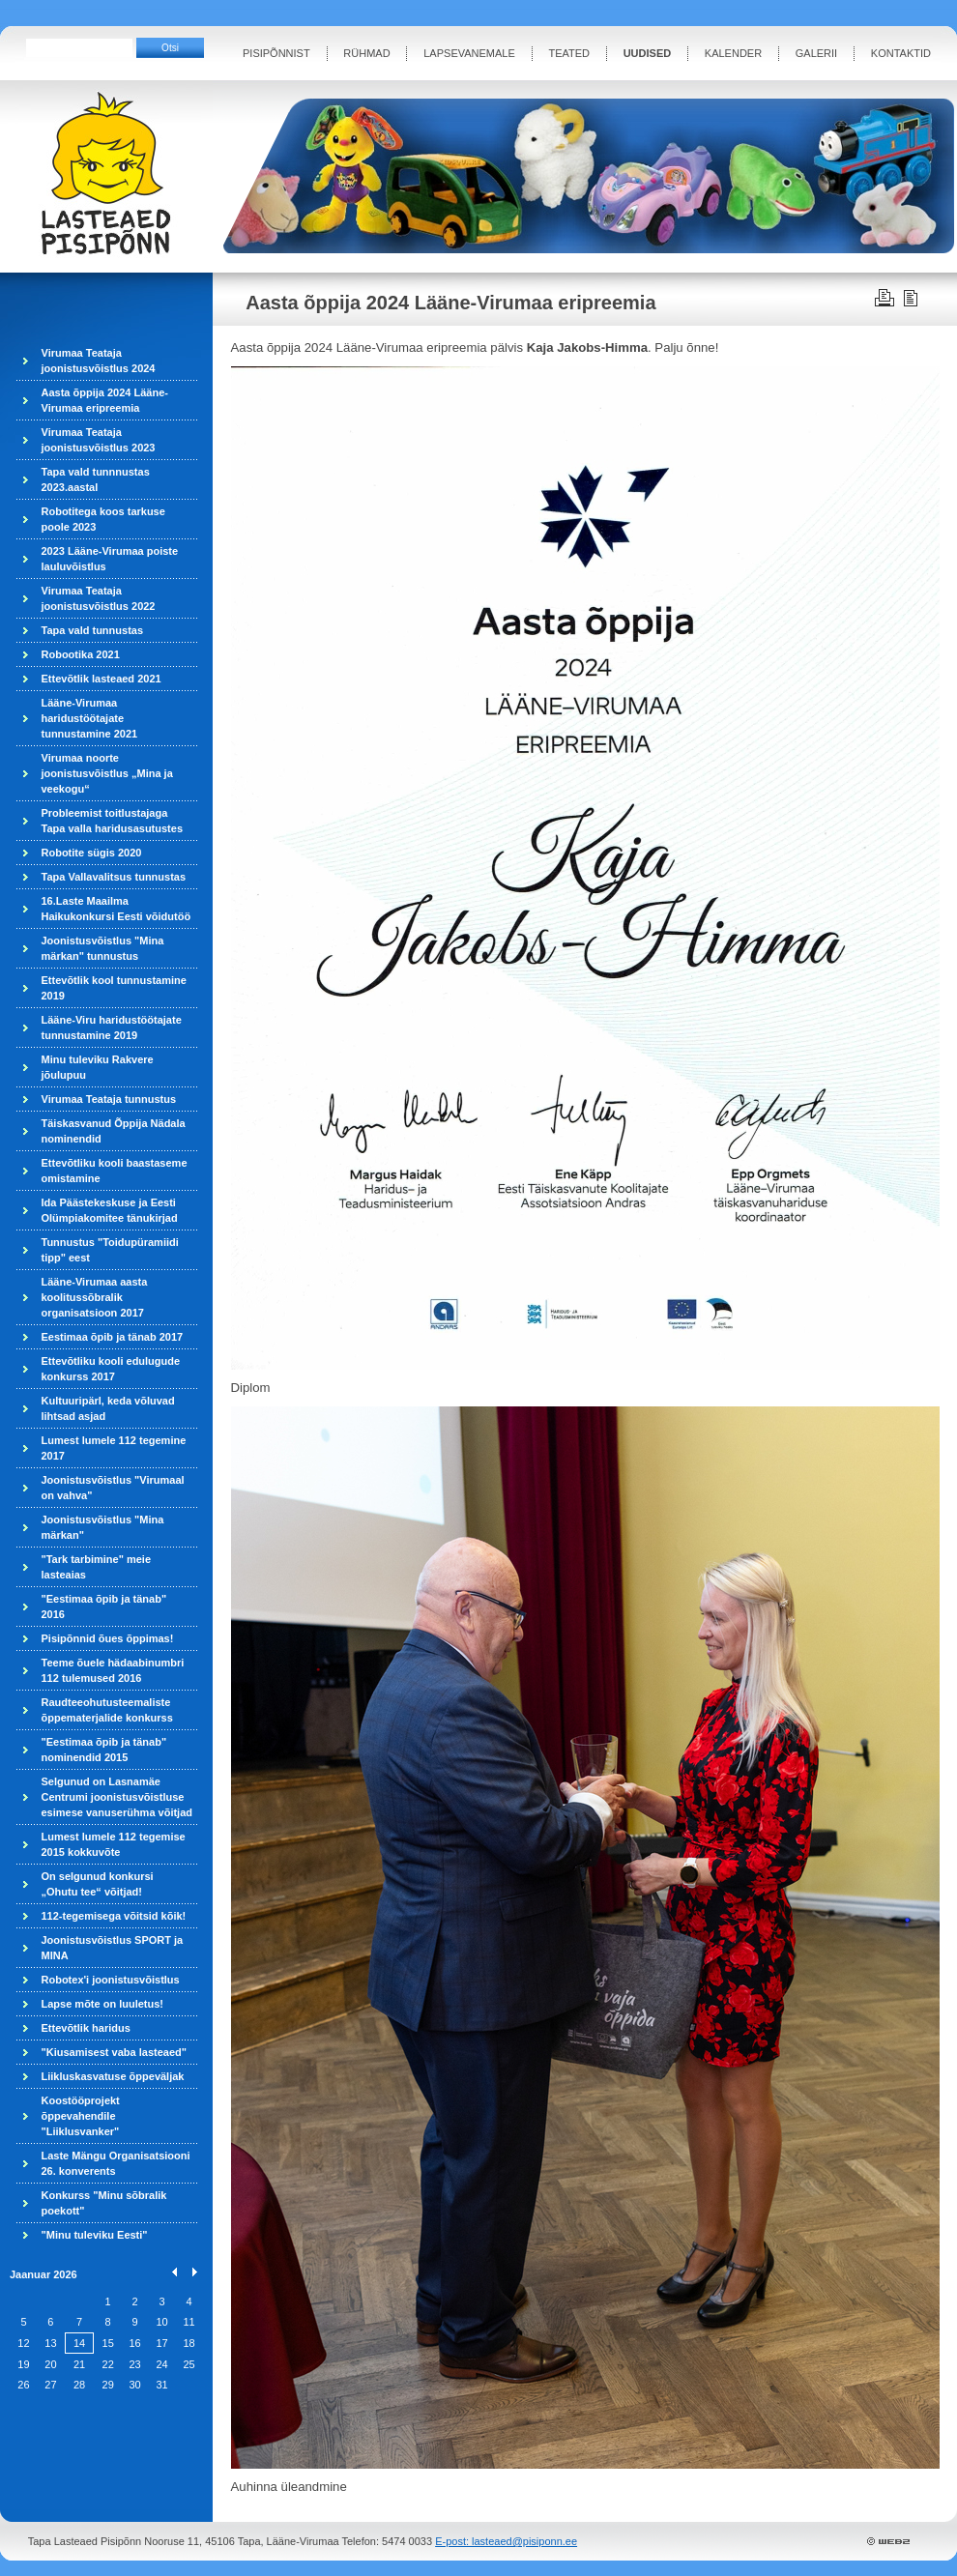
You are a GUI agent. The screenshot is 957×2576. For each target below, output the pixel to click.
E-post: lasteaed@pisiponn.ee (506, 2541)
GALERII (816, 53)
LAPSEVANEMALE (469, 53)
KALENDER (733, 53)
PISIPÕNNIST (276, 53)
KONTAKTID (901, 53)
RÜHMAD (366, 53)
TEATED (569, 53)
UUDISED (648, 53)
